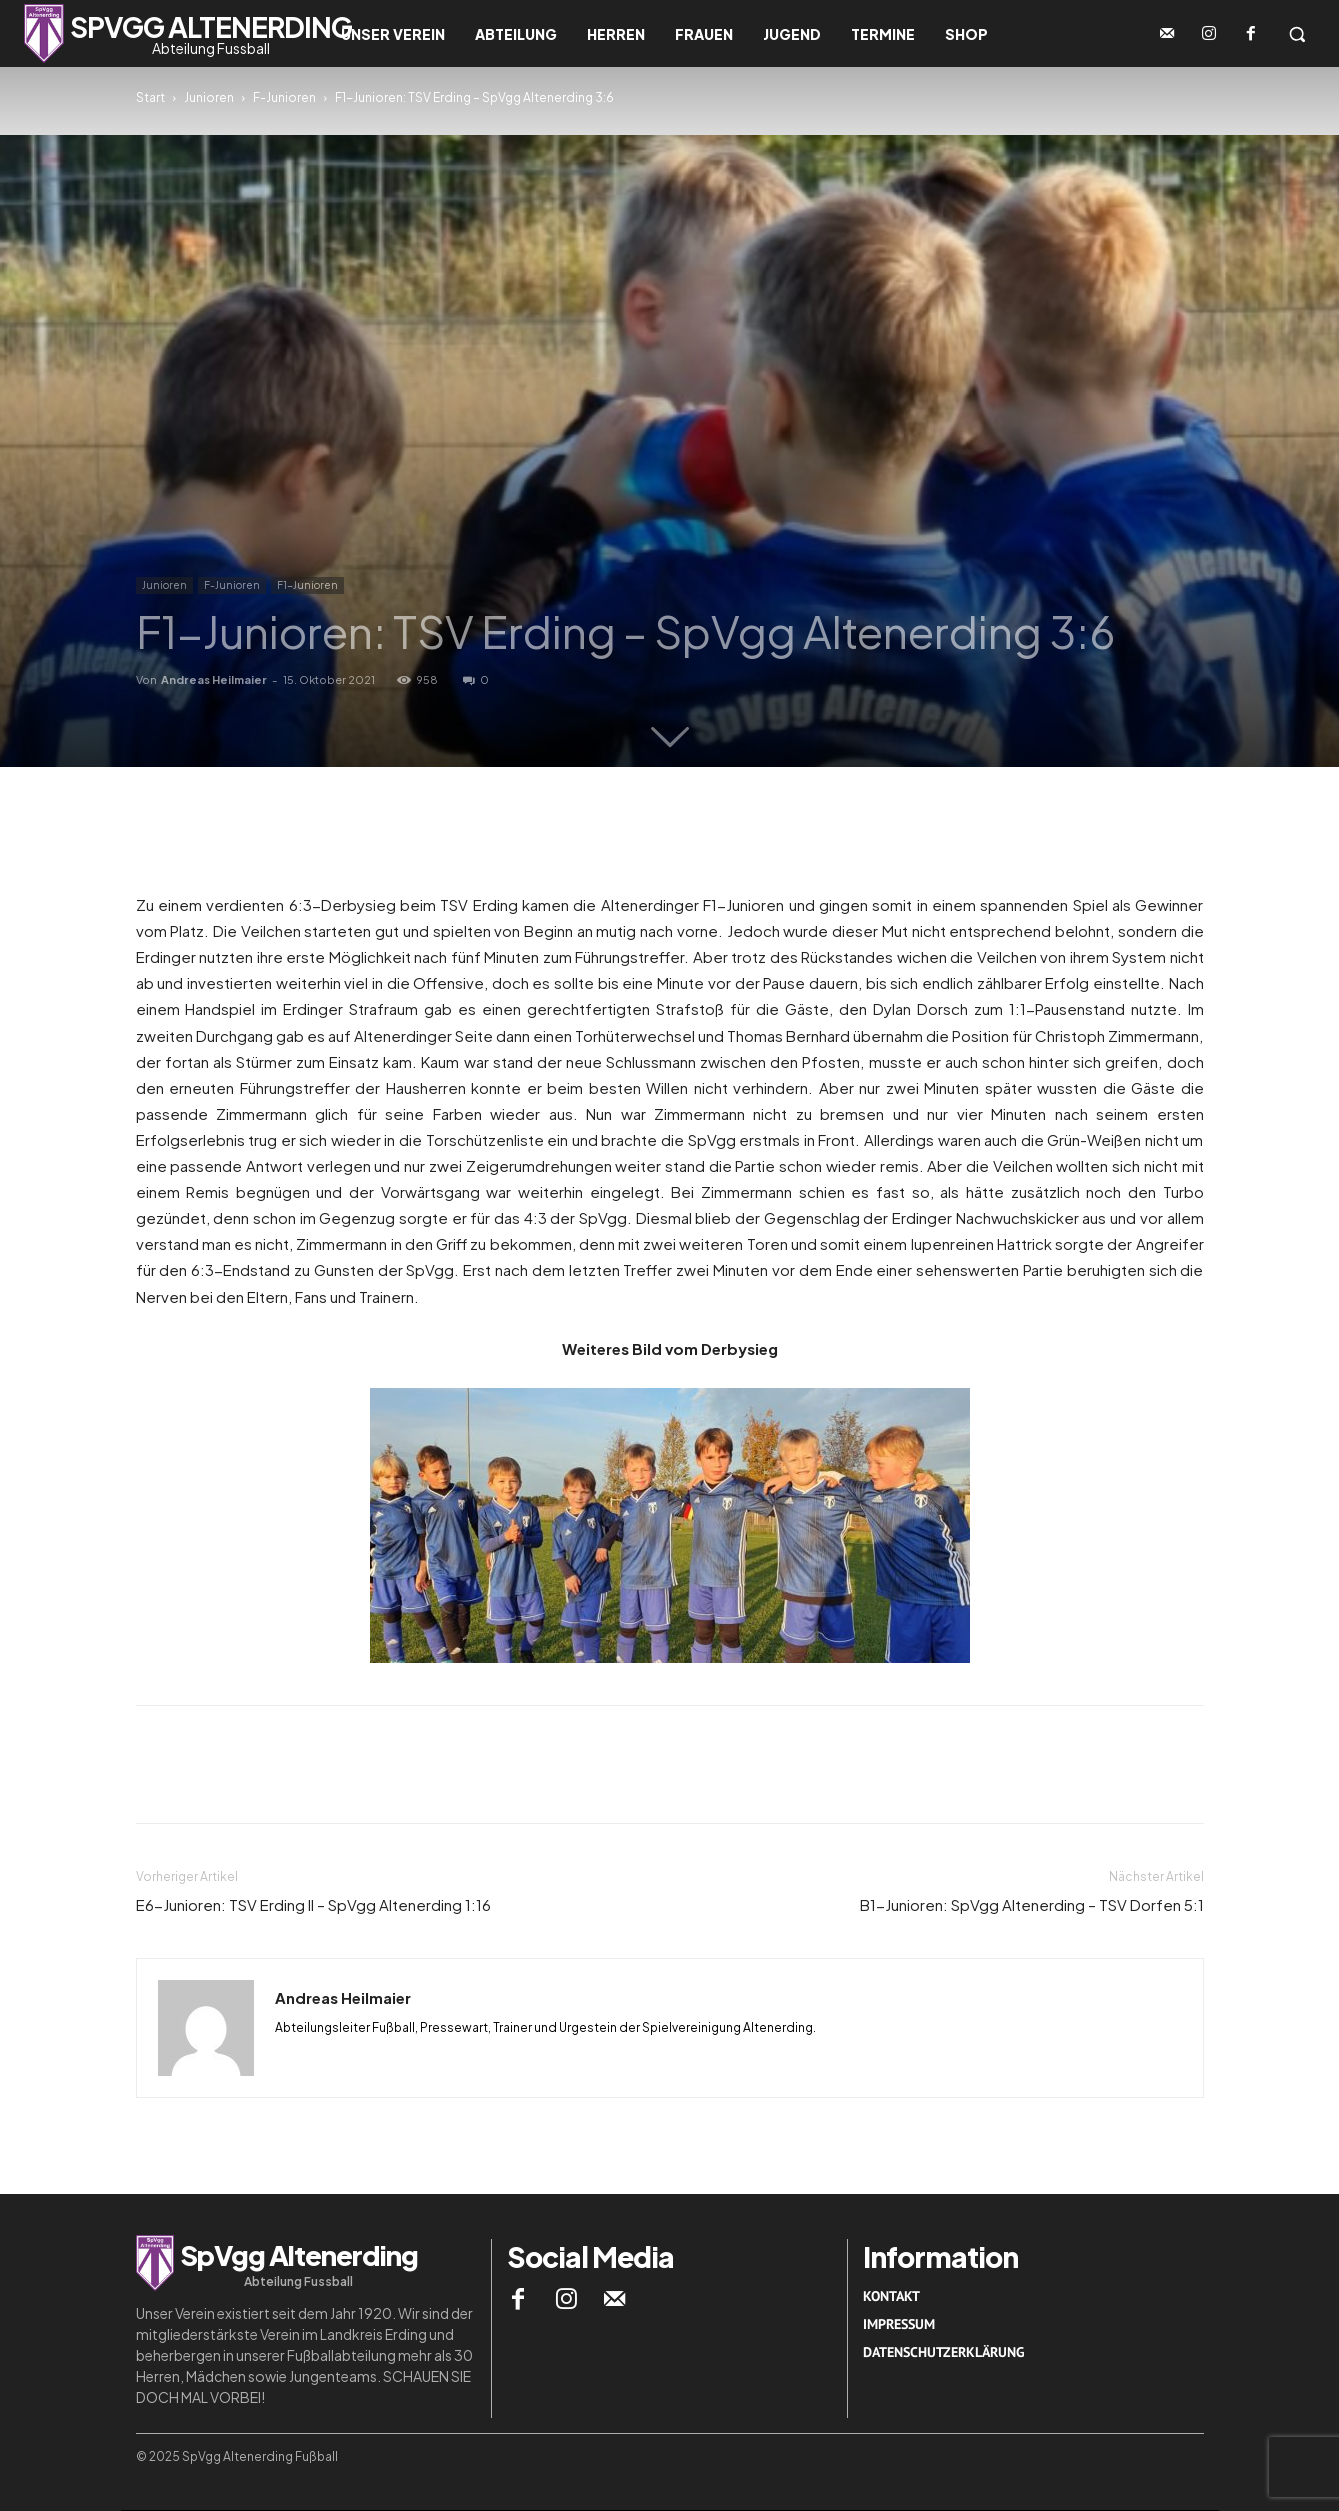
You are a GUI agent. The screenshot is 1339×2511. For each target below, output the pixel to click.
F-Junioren (284, 97)
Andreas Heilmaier (214, 679)
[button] (1297, 34)
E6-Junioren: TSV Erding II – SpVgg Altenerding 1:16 (313, 1904)
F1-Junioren (307, 585)
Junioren (209, 97)
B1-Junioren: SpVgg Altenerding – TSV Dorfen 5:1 (1032, 1904)
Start (150, 97)
